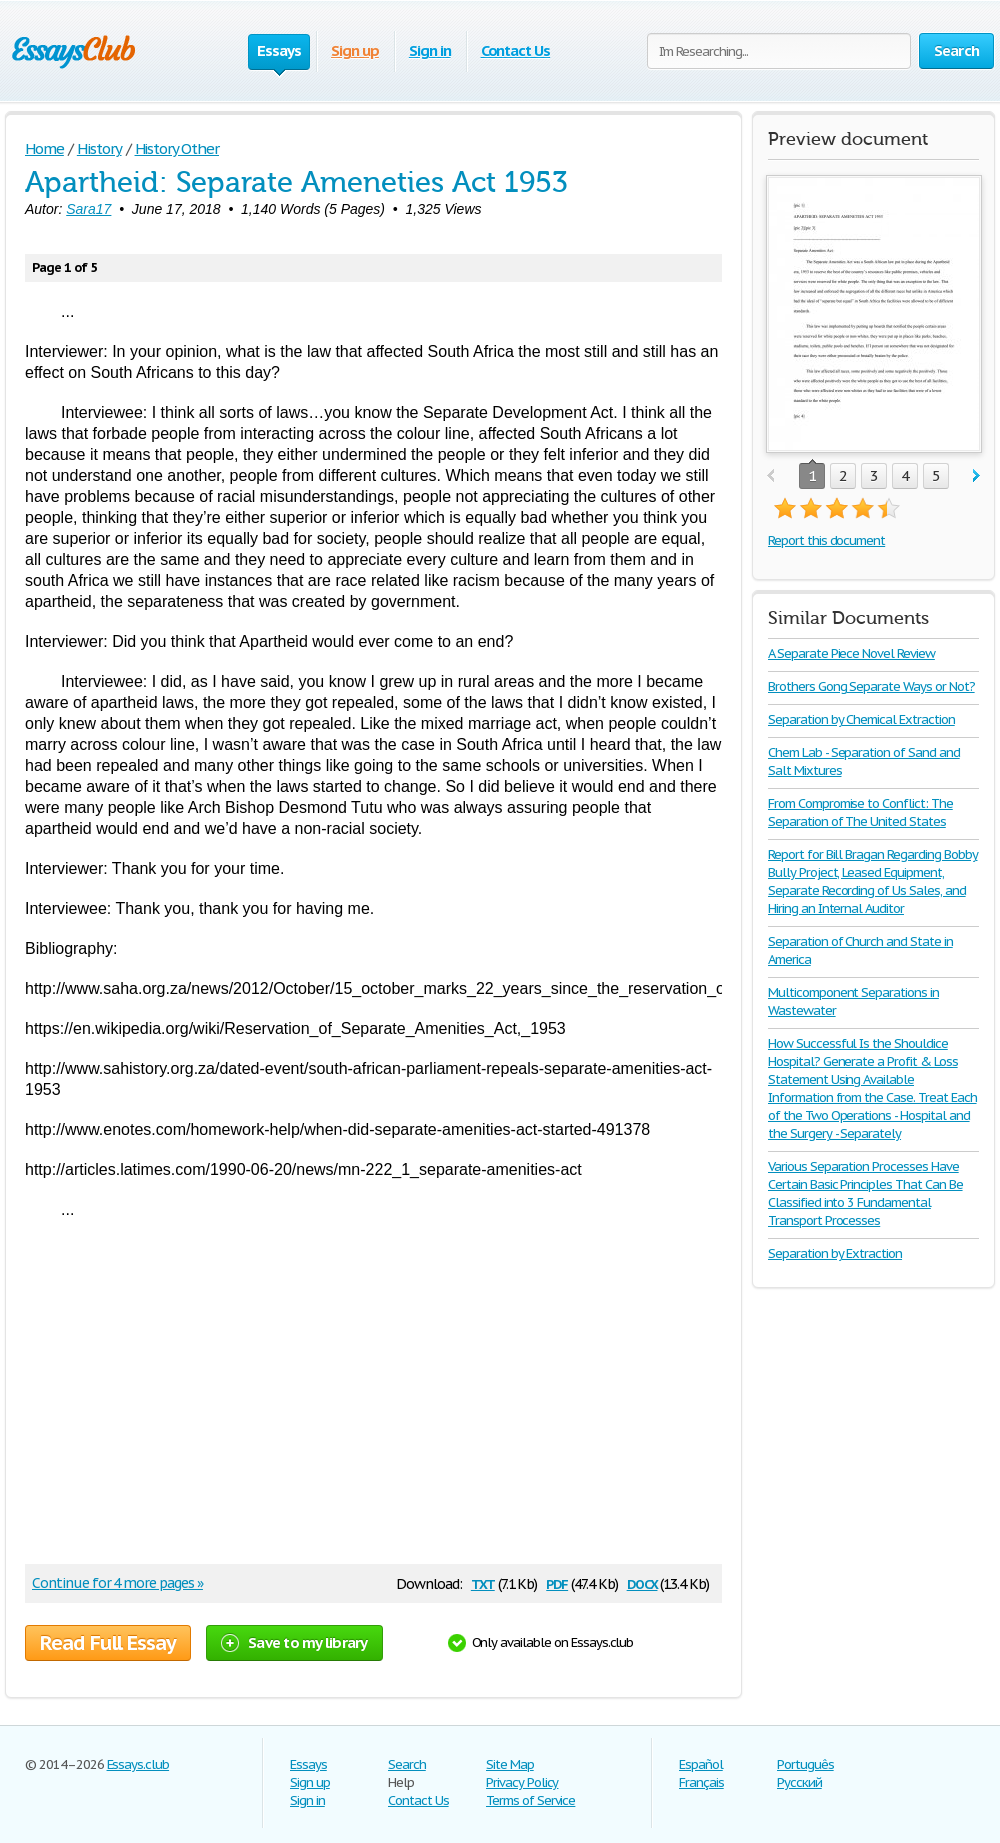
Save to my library (294, 1642)
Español (701, 1764)
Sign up (355, 50)
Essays (308, 1764)
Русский (799, 1782)
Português (805, 1764)
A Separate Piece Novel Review (851, 653)
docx (642, 1582)
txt (483, 1582)
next (976, 476)
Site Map (510, 1764)
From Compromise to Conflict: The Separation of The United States (860, 812)
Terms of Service (530, 1800)
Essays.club (138, 1764)
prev (770, 476)
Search (407, 1764)
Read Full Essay (108, 1643)
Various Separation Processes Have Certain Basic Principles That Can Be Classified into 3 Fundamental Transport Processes (865, 1193)
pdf (557, 1582)
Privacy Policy (522, 1782)
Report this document (826, 540)
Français (701, 1782)
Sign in (430, 50)
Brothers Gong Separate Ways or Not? (871, 686)
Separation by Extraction (835, 1253)
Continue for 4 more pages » (117, 1583)
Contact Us (516, 50)
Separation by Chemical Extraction (861, 719)
